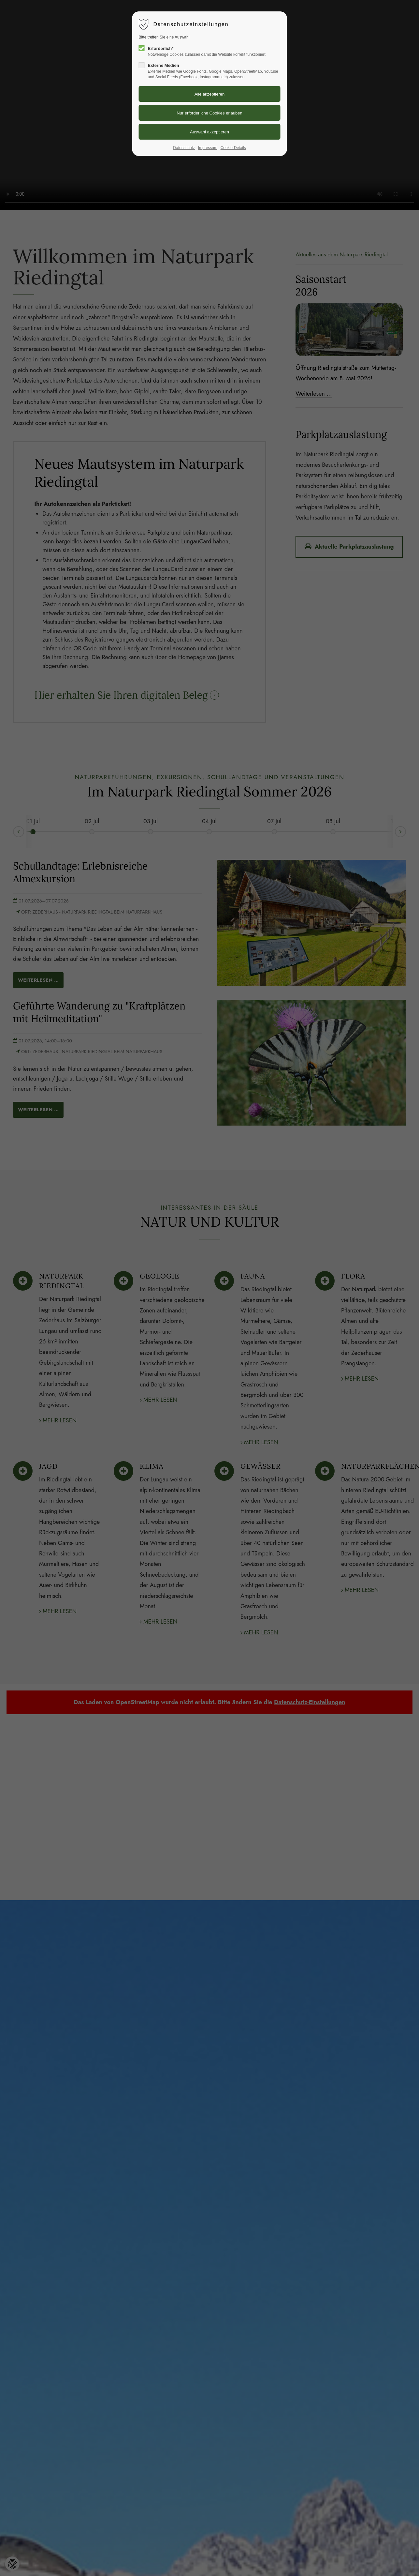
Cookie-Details (233, 147)
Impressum (207, 147)
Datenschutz (184, 147)
